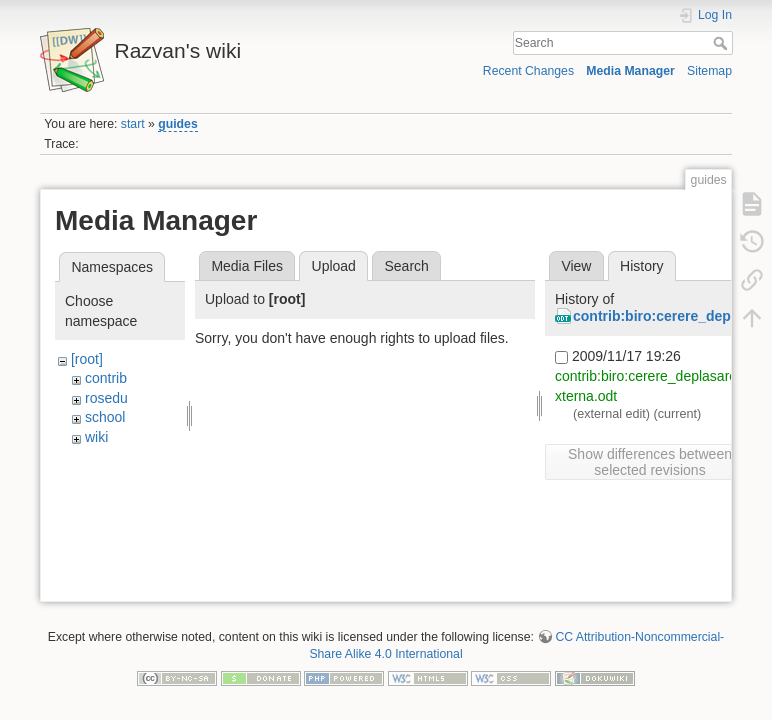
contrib (106, 378)
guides (177, 124)
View (576, 266)
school (105, 417)
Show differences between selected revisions (650, 462)
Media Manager (630, 71)
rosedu (106, 398)
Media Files (247, 266)
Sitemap (709, 71)
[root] (87, 359)
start (133, 124)
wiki (96, 437)
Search (722, 43)
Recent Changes (528, 71)
